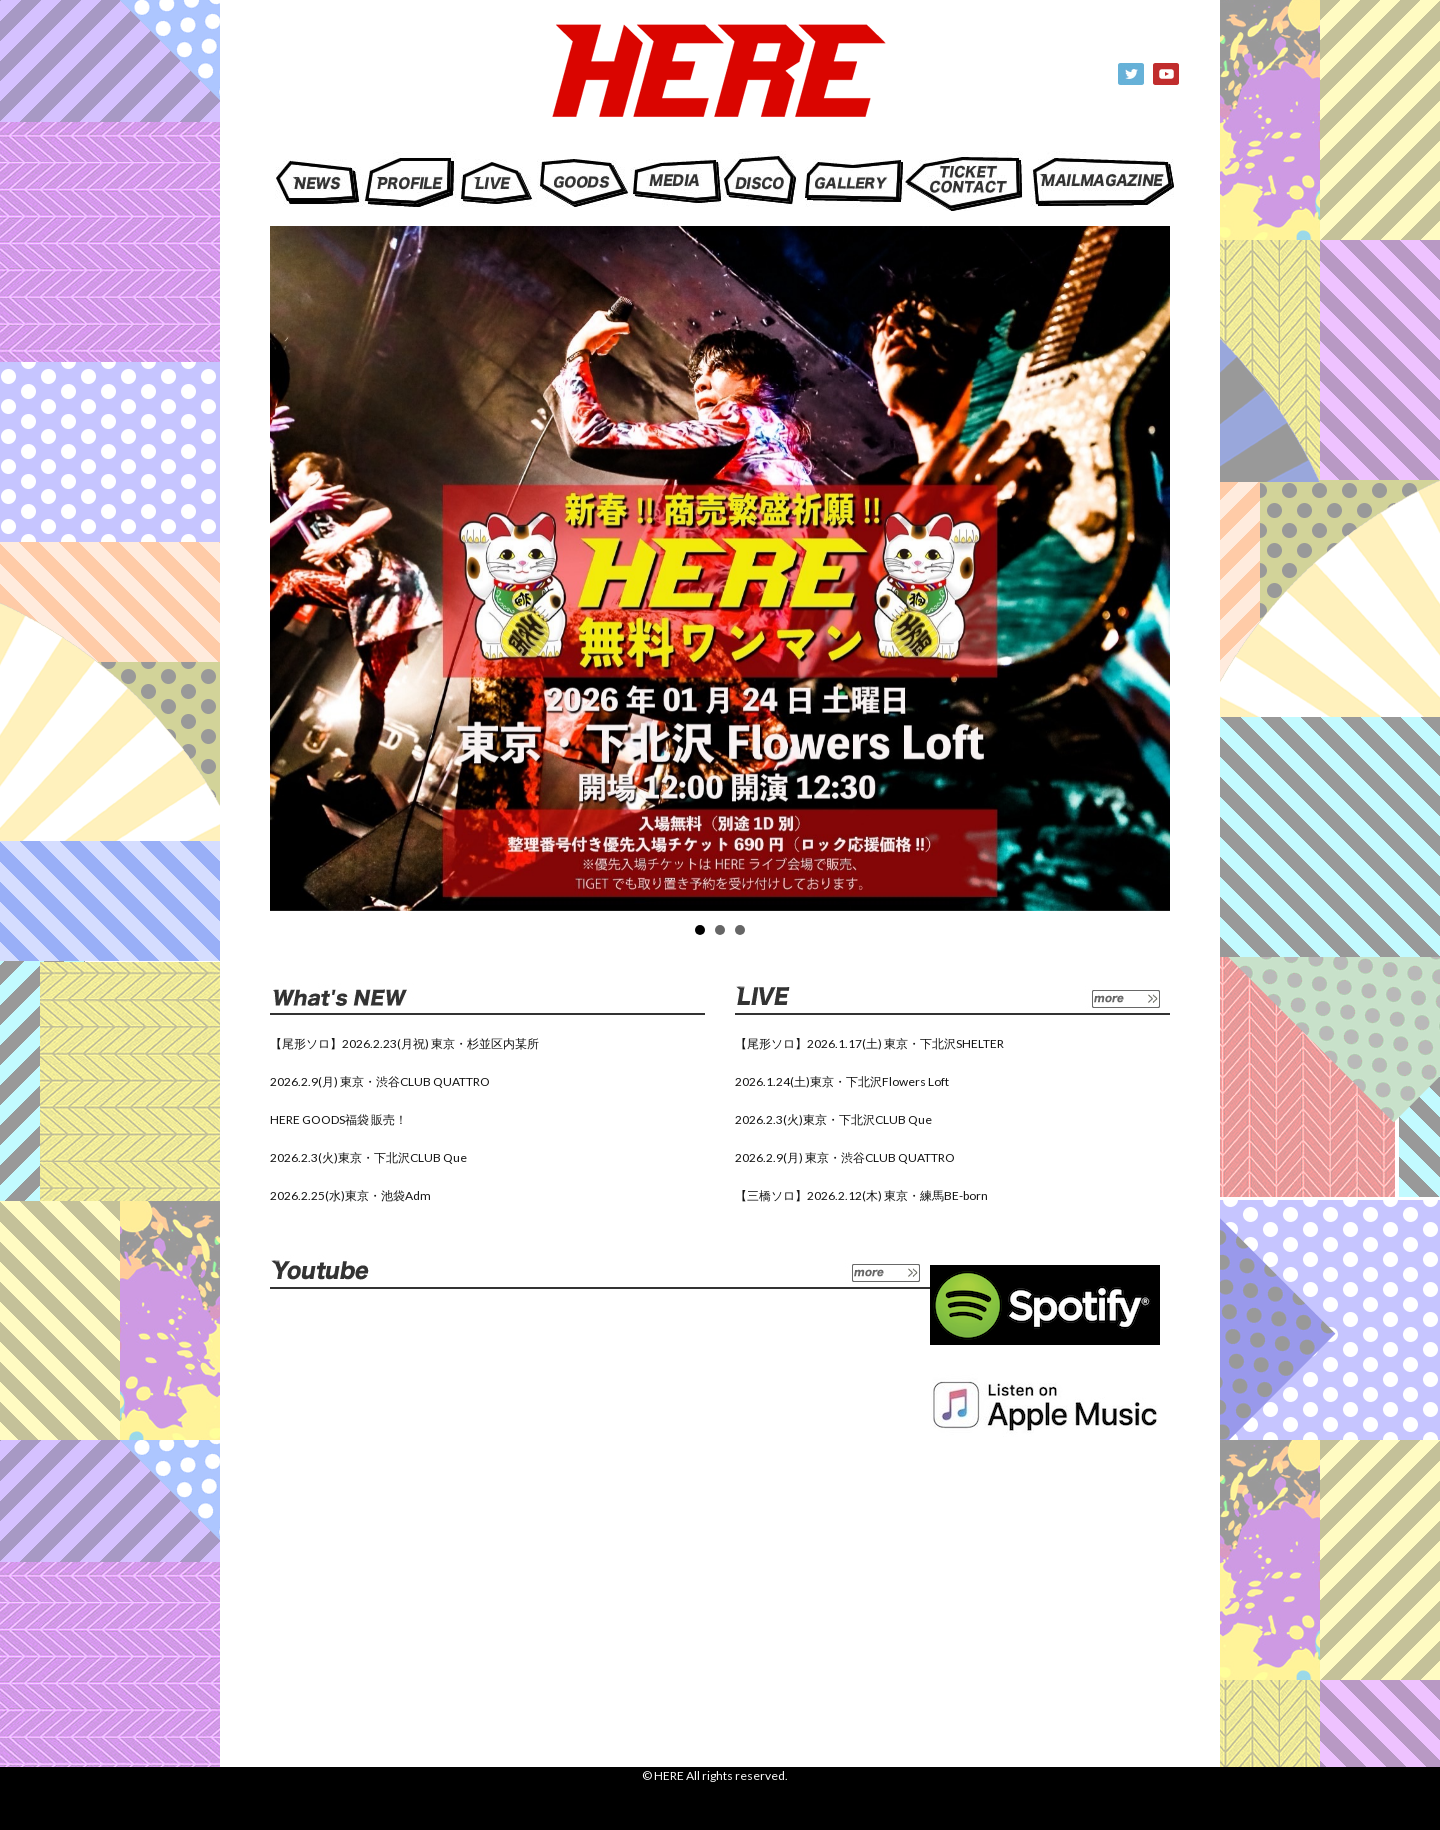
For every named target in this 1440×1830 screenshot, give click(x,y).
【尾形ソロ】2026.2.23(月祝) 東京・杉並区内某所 (404, 1043)
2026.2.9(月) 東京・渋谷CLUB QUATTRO (380, 1081)
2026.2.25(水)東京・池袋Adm (350, 1195)
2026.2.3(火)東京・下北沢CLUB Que (368, 1157)
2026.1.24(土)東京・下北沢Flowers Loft (842, 1081)
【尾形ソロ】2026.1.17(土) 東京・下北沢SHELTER (869, 1043)
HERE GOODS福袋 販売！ (338, 1119)
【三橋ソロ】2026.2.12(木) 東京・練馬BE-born (861, 1195)
